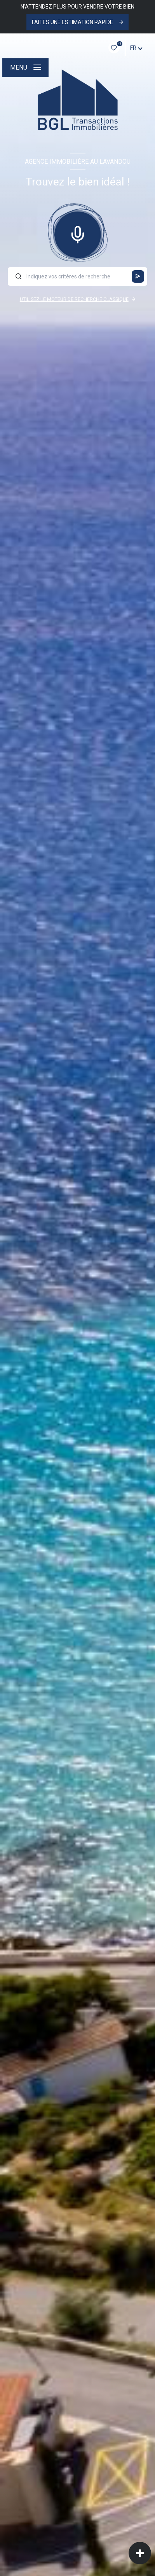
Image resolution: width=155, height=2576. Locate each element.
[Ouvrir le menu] (25, 67)
